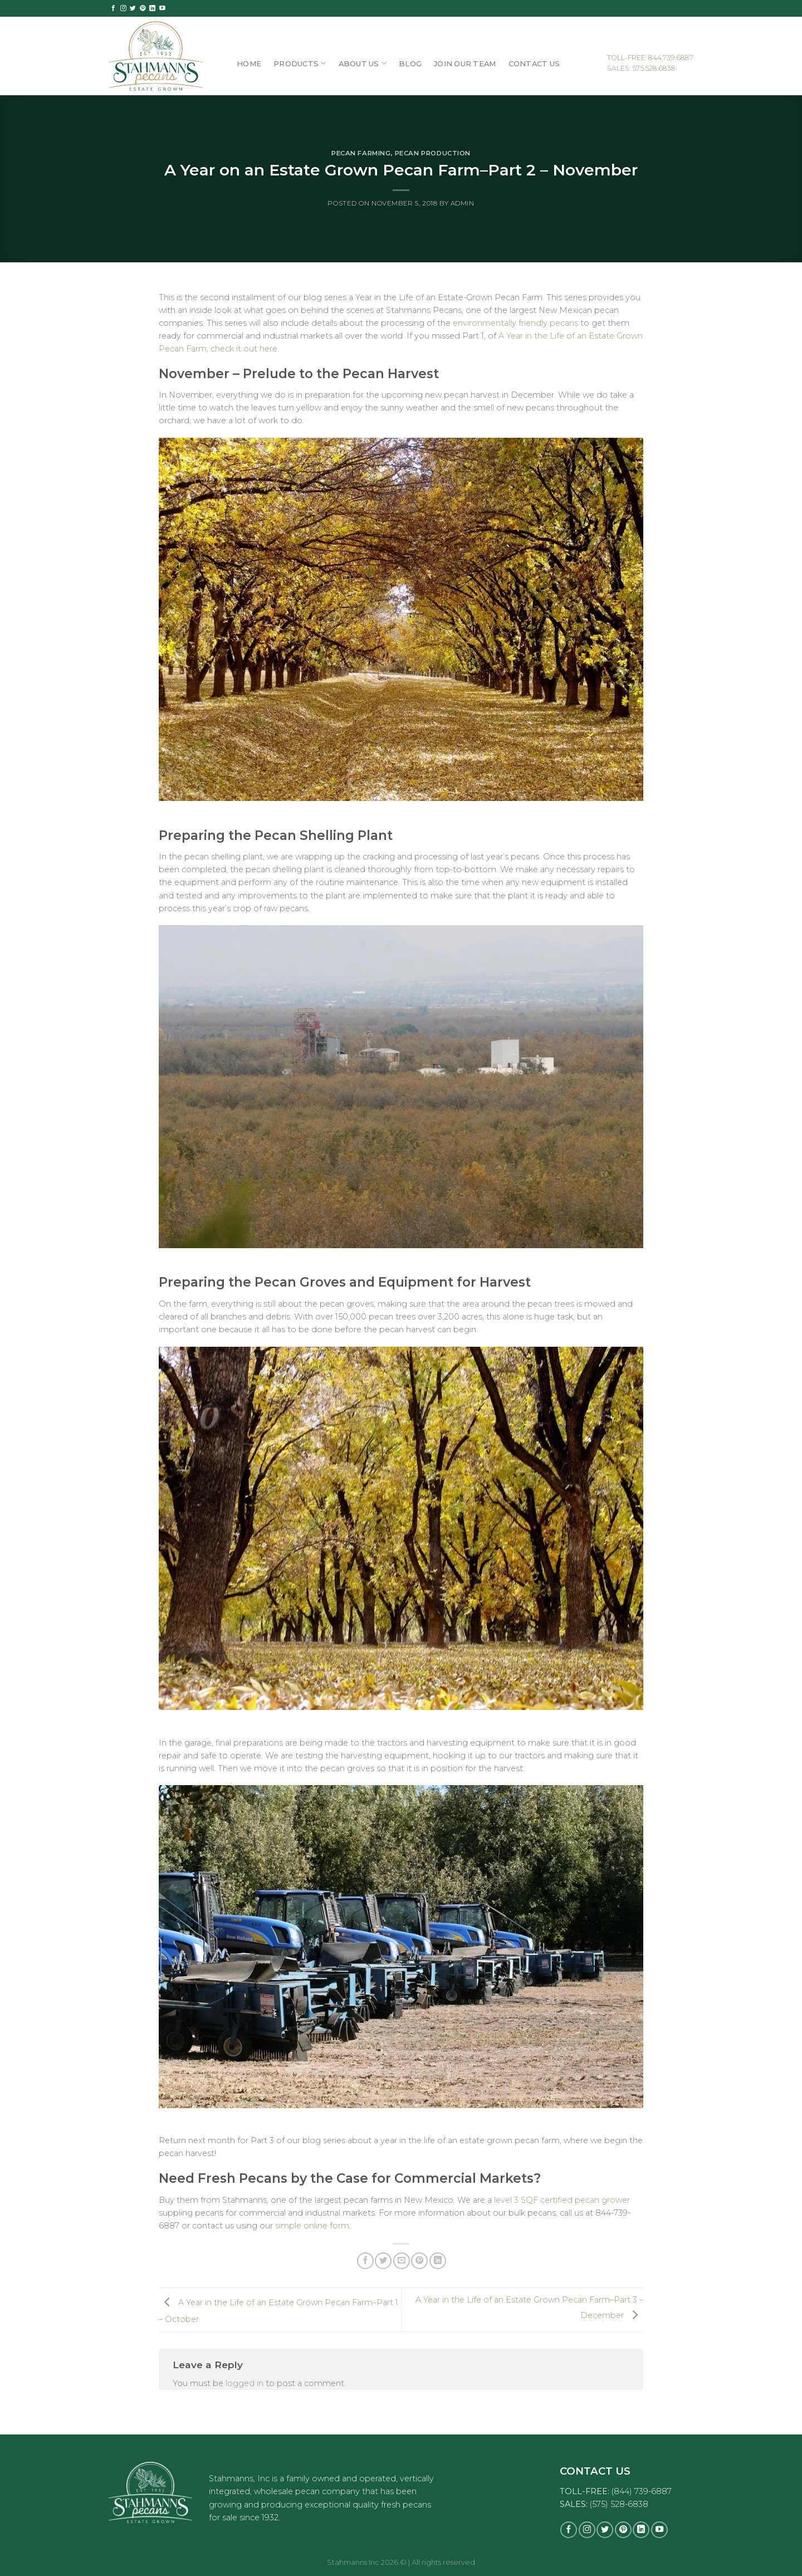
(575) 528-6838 (619, 2504)
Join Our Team (465, 63)
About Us (363, 63)
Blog (410, 63)
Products (299, 63)
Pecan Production (433, 153)
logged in (244, 2383)
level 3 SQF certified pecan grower (562, 2200)
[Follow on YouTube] (162, 8)
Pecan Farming (361, 153)
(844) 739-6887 (642, 2491)
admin (463, 203)
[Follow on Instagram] (123, 8)
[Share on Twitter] (383, 2260)
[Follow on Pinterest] (143, 8)
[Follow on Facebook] (113, 8)
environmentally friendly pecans (515, 323)
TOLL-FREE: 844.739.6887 (650, 57)
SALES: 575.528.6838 (641, 68)
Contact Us (534, 63)
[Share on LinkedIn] (437, 2260)
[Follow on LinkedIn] (152, 8)
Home (249, 63)
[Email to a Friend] (401, 2260)
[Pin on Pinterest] (419, 2260)
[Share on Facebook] (365, 2260)
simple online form (312, 2226)
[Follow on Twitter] (133, 8)
